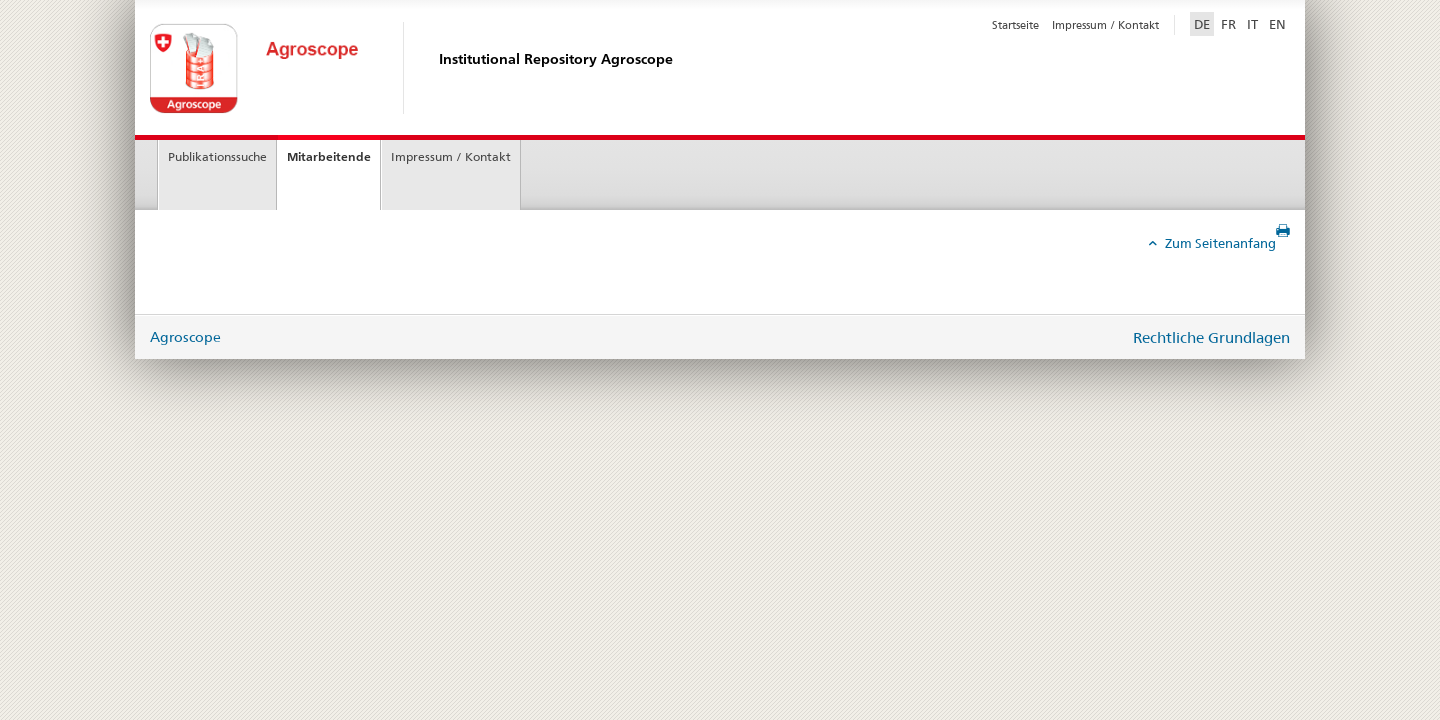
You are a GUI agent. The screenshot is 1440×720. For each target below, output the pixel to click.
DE (1204, 23)
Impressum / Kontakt (1105, 25)
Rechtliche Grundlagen (1211, 337)
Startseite (1015, 25)
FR (1228, 24)
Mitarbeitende (329, 156)
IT (1252, 24)
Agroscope (185, 337)
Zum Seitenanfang (1219, 243)
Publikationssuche (217, 156)
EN (1277, 24)
